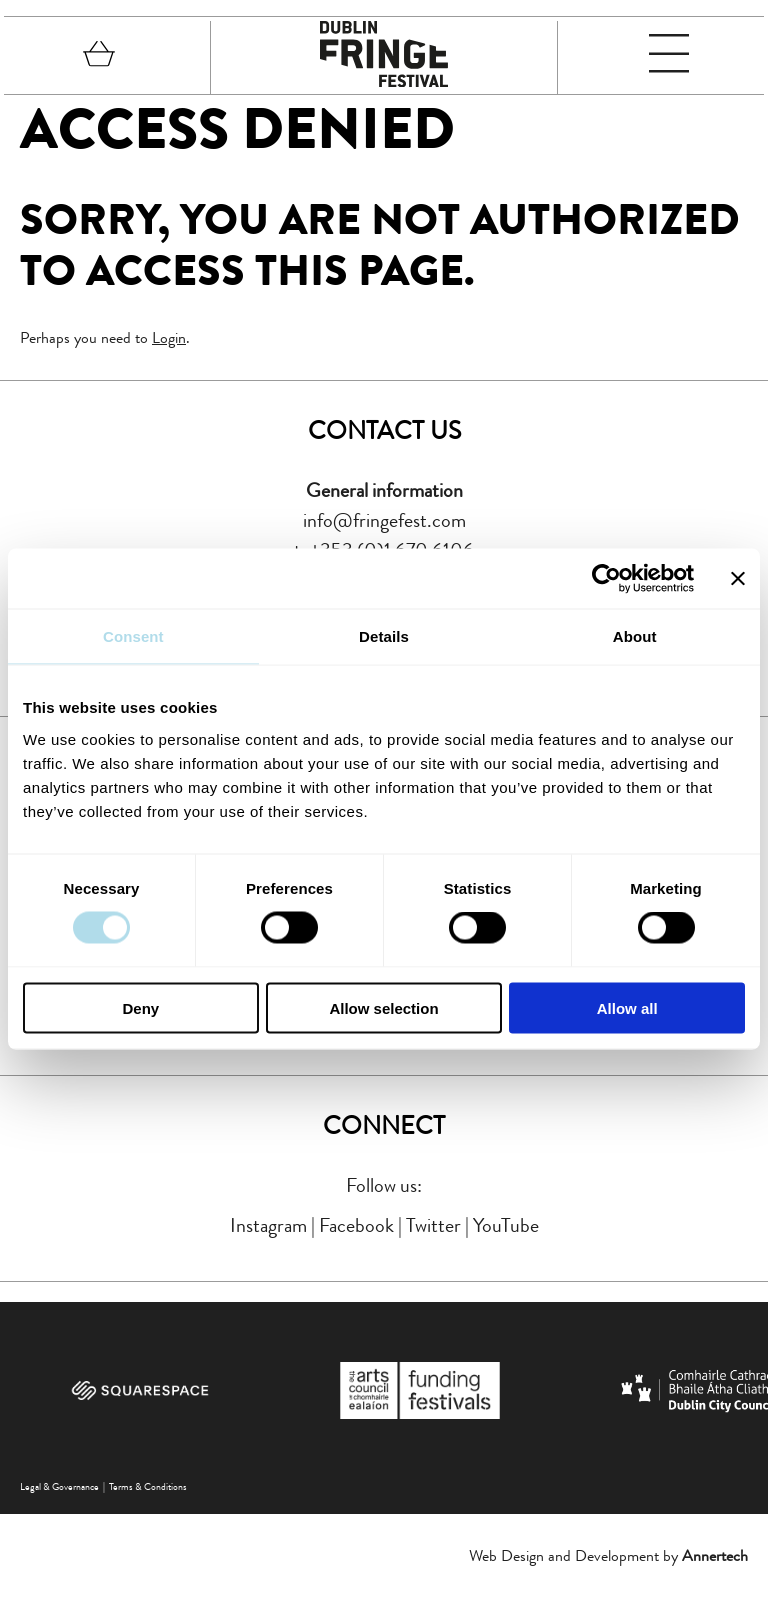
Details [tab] (384, 636)
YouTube (506, 1225)
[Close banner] (738, 579)
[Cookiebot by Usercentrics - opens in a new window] (606, 579)
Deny (140, 1007)
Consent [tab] (133, 636)
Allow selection (383, 1007)
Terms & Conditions (148, 1486)
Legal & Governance (59, 1486)
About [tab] (635, 636)
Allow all (627, 1007)
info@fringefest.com (384, 520)
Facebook (356, 1225)
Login (169, 337)
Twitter (433, 1225)
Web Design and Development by (608, 1555)
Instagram (268, 1225)
